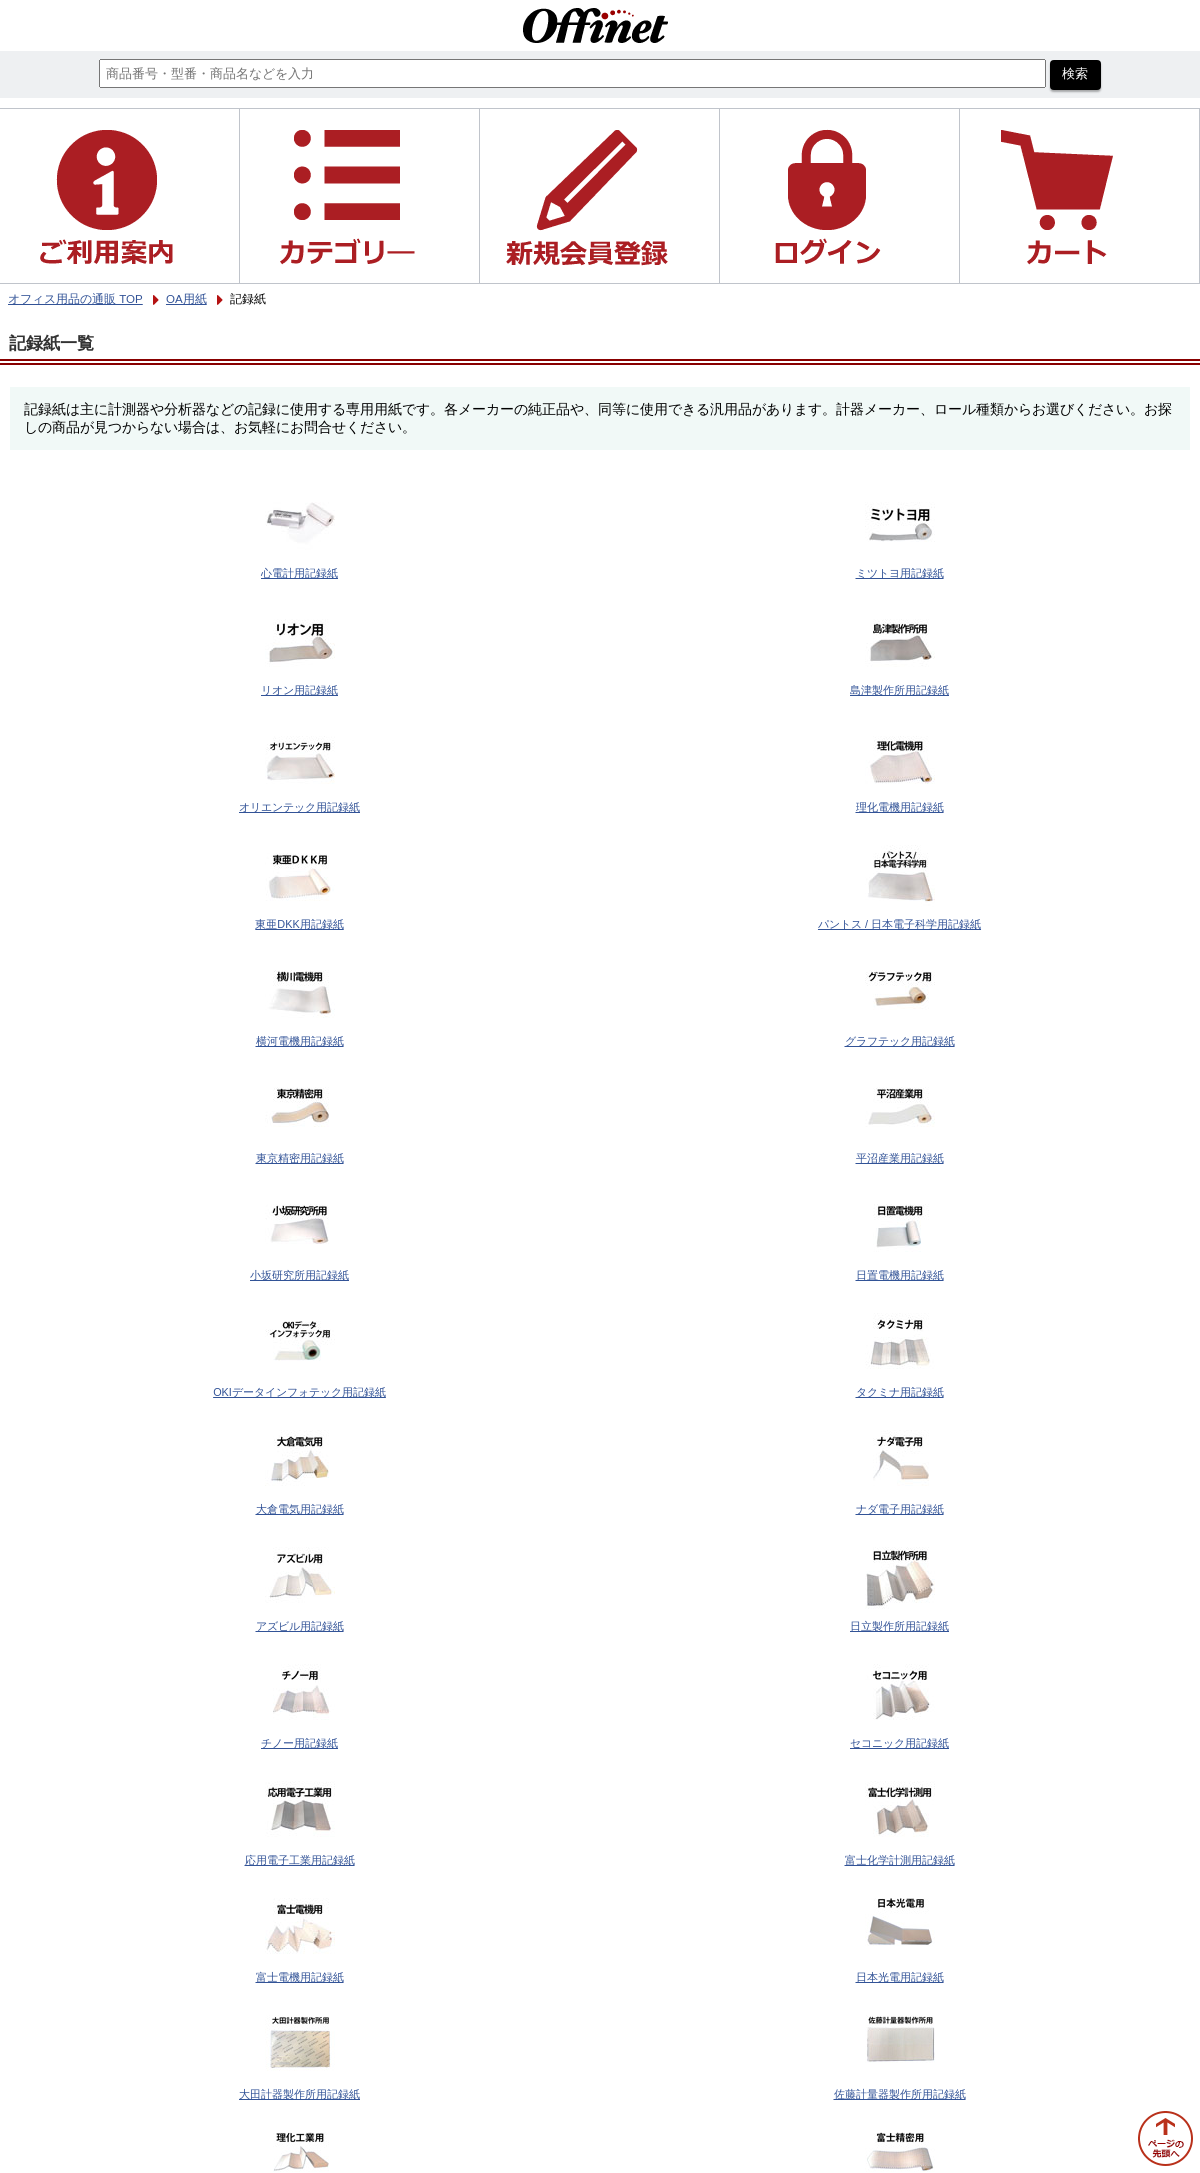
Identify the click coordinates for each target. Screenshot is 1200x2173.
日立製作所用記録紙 (899, 1626)
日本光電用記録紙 (900, 1977)
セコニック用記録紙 (899, 1743)
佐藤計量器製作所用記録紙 (900, 2094)
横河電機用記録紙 (300, 1041)
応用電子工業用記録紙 (300, 1860)
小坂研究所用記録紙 (299, 1275)
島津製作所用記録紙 (899, 690)
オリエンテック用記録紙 (299, 807)
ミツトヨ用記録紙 (900, 573)
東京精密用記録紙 (300, 1158)
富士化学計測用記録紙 (900, 1860)
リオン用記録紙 (299, 690)
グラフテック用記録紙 (900, 1041)
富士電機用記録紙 (300, 1977)
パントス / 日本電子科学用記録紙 (899, 924)
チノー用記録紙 (299, 1743)
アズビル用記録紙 (300, 1626)
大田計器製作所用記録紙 (299, 2094)
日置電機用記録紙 (900, 1275)
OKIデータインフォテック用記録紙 (299, 1392)
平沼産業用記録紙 (900, 1158)
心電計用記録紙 (299, 573)
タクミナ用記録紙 (900, 1392)
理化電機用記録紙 (900, 807)
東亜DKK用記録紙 (299, 924)
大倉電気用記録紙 (300, 1509)
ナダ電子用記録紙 (900, 1509)
